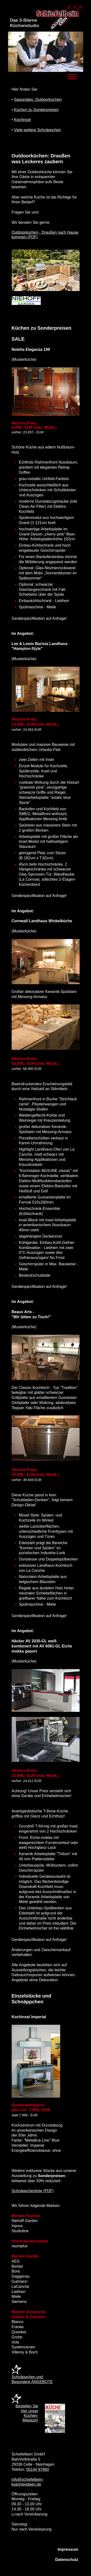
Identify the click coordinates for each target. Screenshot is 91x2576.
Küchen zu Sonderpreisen (36, 110)
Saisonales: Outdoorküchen (38, 99)
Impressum (68, 2549)
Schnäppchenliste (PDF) (33, 2191)
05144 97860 (37, 2469)
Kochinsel (22, 120)
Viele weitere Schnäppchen (37, 130)
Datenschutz (66, 2560)
